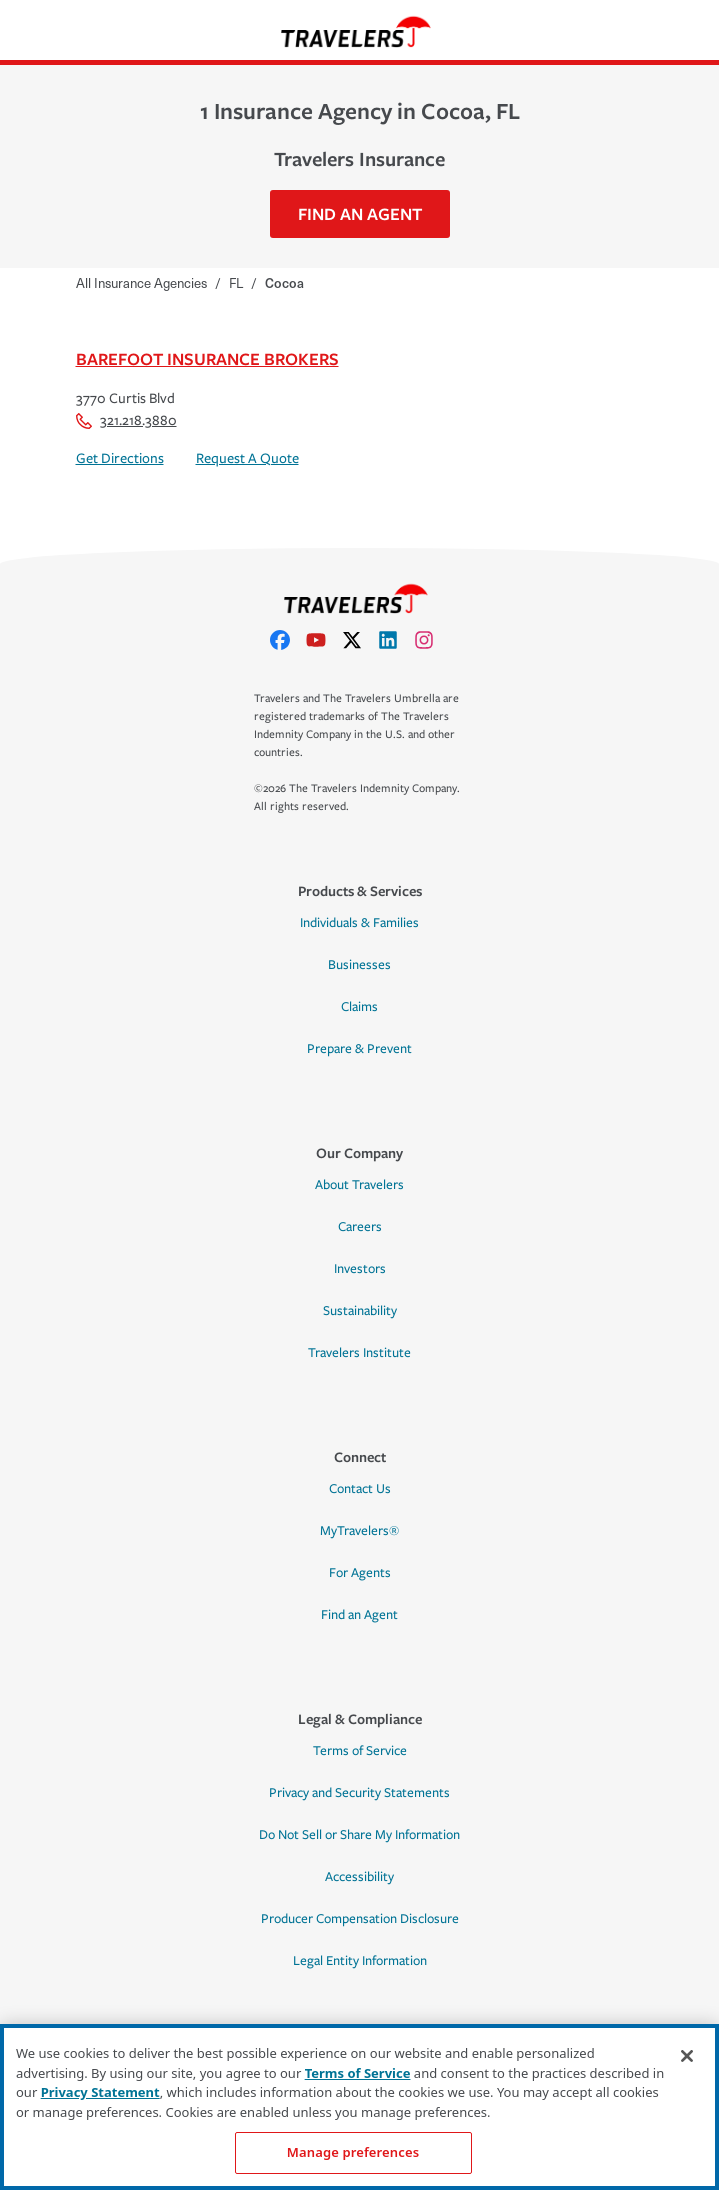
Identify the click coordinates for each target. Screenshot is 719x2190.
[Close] (687, 2056)
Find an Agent (359, 1615)
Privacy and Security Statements (359, 1793)
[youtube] (324, 640)
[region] (359, 2107)
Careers (360, 1227)
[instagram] (432, 640)
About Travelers (359, 1185)
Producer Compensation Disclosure (360, 1919)
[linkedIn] (396, 640)
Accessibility (359, 1877)
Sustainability (360, 1311)
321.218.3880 (126, 420)
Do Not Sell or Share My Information (359, 1835)
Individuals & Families (359, 923)
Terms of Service (360, 1751)
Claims (359, 1007)
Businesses (359, 965)
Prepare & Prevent (359, 1049)
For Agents (360, 1573)
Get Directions (120, 458)
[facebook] (288, 640)
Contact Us (360, 1489)
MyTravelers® (359, 1531)
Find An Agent (360, 213)
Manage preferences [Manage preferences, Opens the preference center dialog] (353, 2152)
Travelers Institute (359, 1353)
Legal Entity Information (360, 1961)
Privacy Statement (100, 2092)
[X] (360, 640)
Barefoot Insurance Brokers (207, 358)
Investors (360, 1269)
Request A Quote (247, 458)
